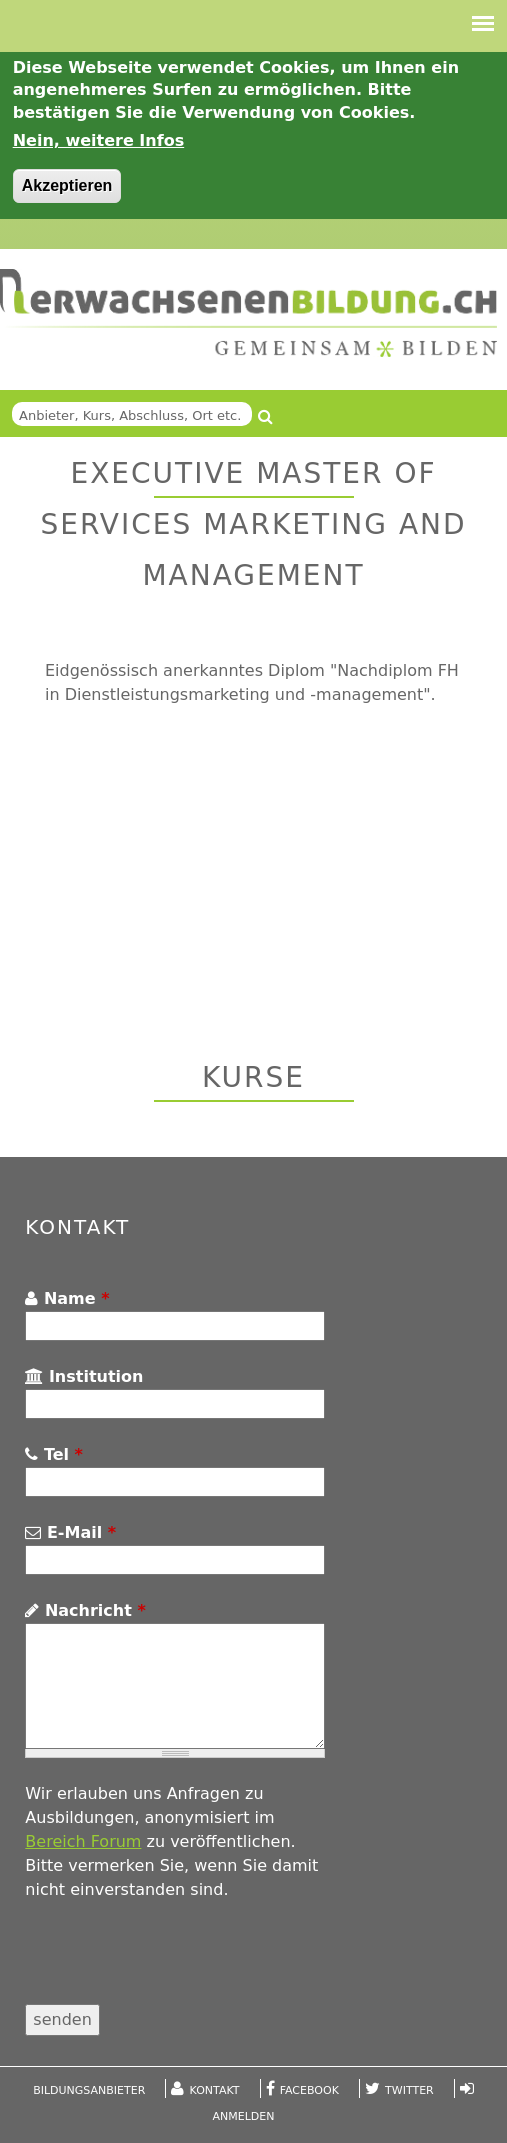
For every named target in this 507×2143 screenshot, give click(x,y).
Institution (84, 1376)
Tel (54, 1454)
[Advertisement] (208, 876)
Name (67, 1298)
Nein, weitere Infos (99, 140)
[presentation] (177, 1965)
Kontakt (215, 2090)
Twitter (409, 2090)
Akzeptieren (67, 185)
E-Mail (70, 1532)
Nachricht (85, 1610)
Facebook (309, 2090)
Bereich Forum (83, 1841)
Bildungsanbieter (89, 2090)
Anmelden (244, 2116)
